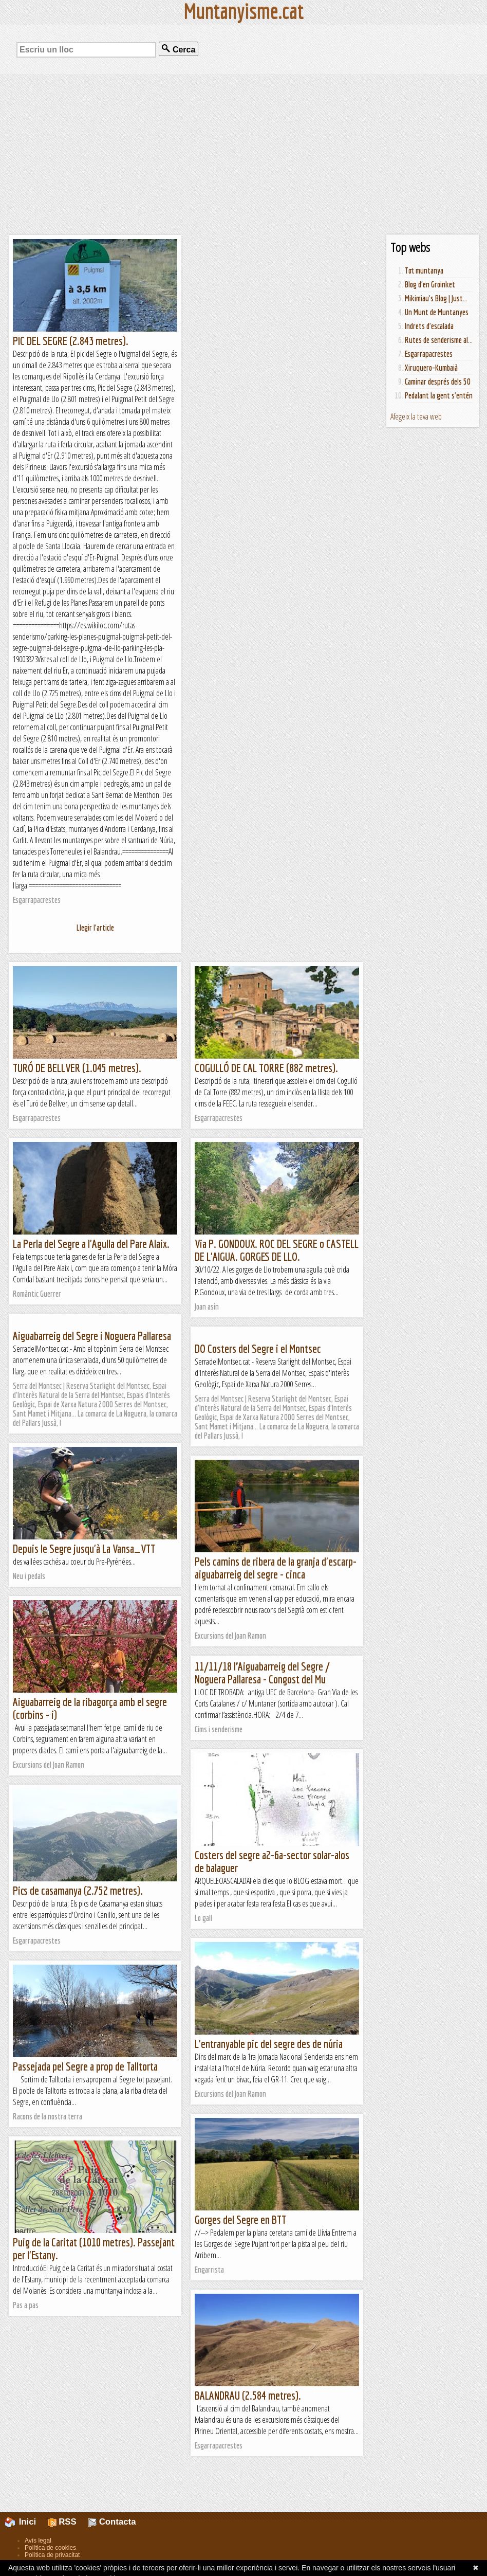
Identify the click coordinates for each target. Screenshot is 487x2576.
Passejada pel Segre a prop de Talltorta (85, 2066)
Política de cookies (50, 2547)
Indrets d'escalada (429, 326)
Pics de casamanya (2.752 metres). (78, 1890)
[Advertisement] (243, 154)
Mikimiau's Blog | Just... (436, 298)
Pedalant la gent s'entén (439, 395)
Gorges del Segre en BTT (240, 2219)
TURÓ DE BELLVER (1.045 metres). (77, 1067)
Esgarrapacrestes (429, 353)
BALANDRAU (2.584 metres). (248, 2395)
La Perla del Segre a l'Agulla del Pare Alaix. (91, 1243)
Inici (26, 2522)
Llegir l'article (95, 927)
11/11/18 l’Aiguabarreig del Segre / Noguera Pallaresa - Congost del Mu (262, 1672)
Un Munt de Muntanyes (437, 312)
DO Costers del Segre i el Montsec (258, 1348)
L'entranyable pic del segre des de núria (269, 2043)
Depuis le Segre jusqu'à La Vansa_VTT (84, 1548)
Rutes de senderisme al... (439, 339)
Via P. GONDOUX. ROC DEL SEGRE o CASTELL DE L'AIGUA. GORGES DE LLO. (277, 1250)
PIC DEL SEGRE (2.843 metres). (70, 340)
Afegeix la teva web (416, 416)
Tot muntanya (424, 270)
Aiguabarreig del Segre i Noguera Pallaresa (92, 1335)
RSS (62, 2522)
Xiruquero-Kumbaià (431, 367)
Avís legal (38, 2540)
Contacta (112, 2522)
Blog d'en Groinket (430, 284)
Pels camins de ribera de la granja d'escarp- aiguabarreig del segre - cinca (276, 1568)
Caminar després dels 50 (438, 381)
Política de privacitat (52, 2555)
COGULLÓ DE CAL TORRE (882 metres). (266, 1067)
